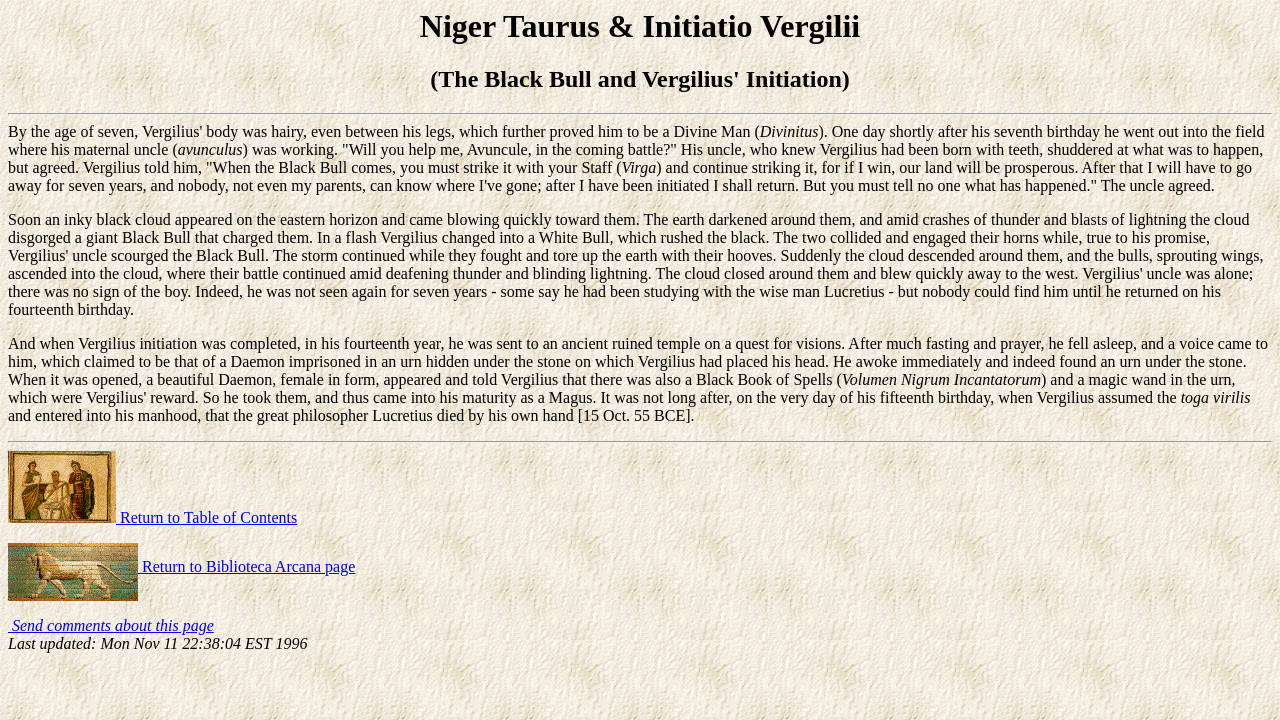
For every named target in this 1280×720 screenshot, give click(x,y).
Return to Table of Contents (152, 517)
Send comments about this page (111, 625)
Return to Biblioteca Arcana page (181, 566)
